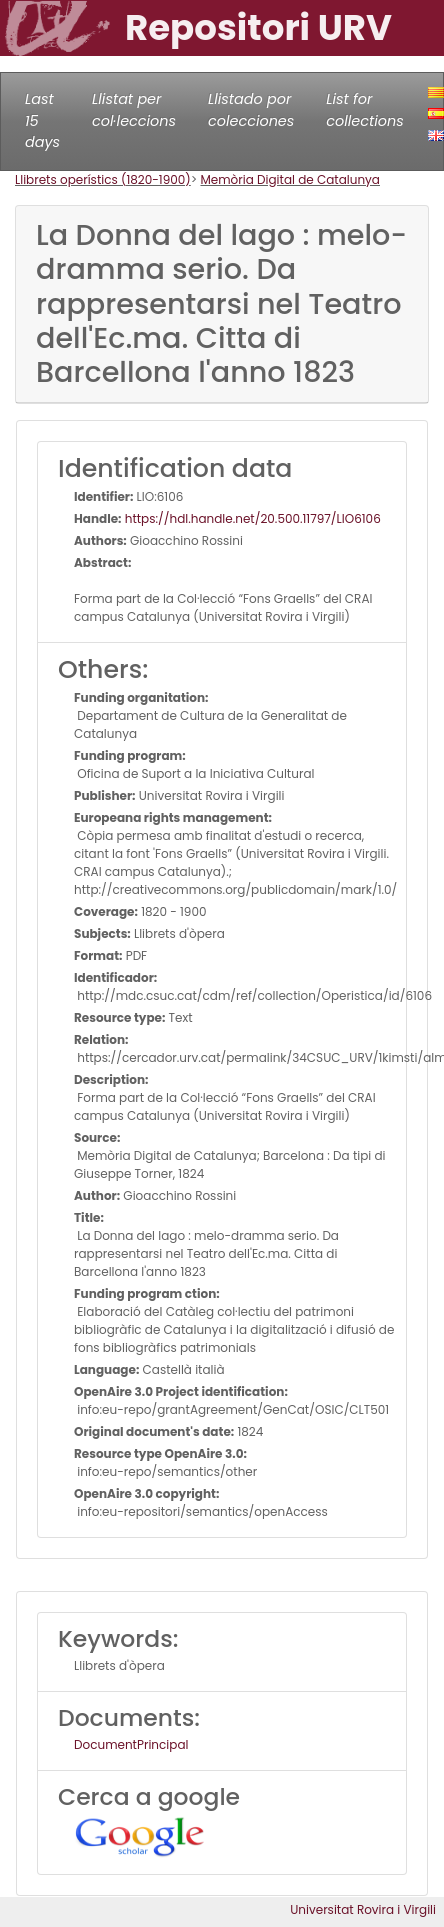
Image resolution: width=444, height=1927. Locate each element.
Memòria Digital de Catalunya (290, 179)
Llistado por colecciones (251, 110)
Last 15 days (42, 120)
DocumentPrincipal (131, 1744)
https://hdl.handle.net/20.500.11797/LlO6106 (251, 518)
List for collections (364, 110)
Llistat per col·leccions (134, 110)
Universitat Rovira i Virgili (363, 1909)
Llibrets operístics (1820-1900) (103, 179)
